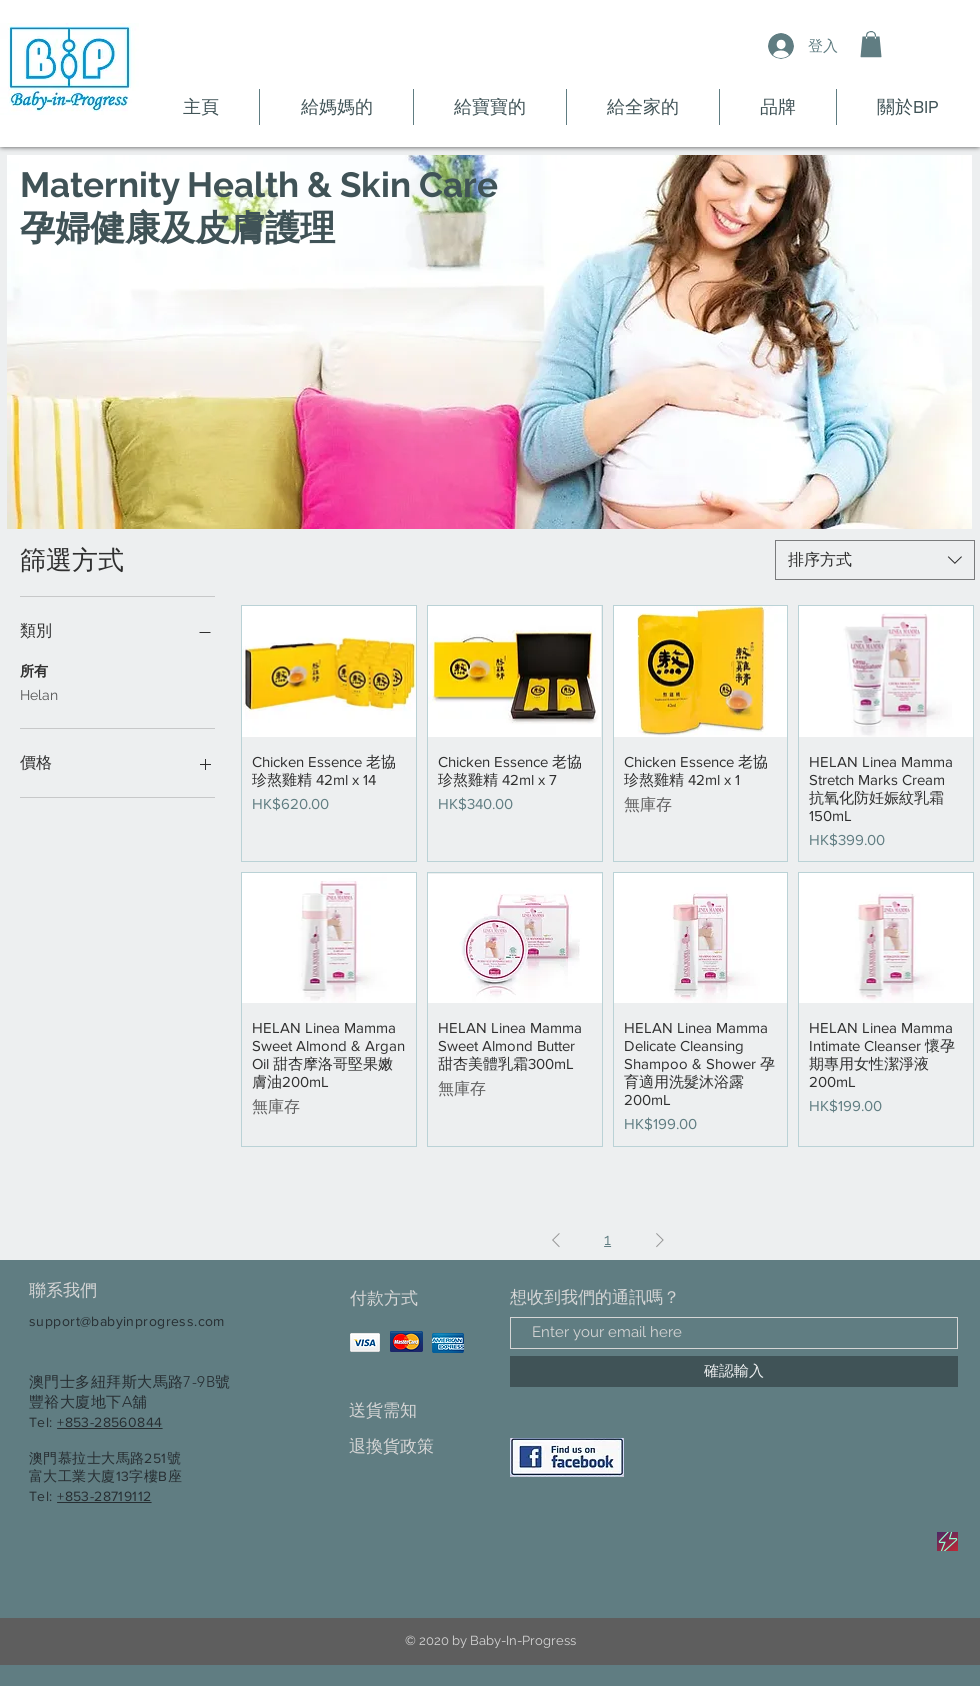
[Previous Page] (556, 1240)
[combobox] (875, 560)
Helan (39, 693)
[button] (871, 44)
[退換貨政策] (419, 1447)
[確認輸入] (734, 1371)
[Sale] (947, 1541)
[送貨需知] (419, 1411)
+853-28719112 (104, 1496)
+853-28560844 (109, 1422)
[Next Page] (660, 1240)
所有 (34, 669)
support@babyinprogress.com (127, 1321)
